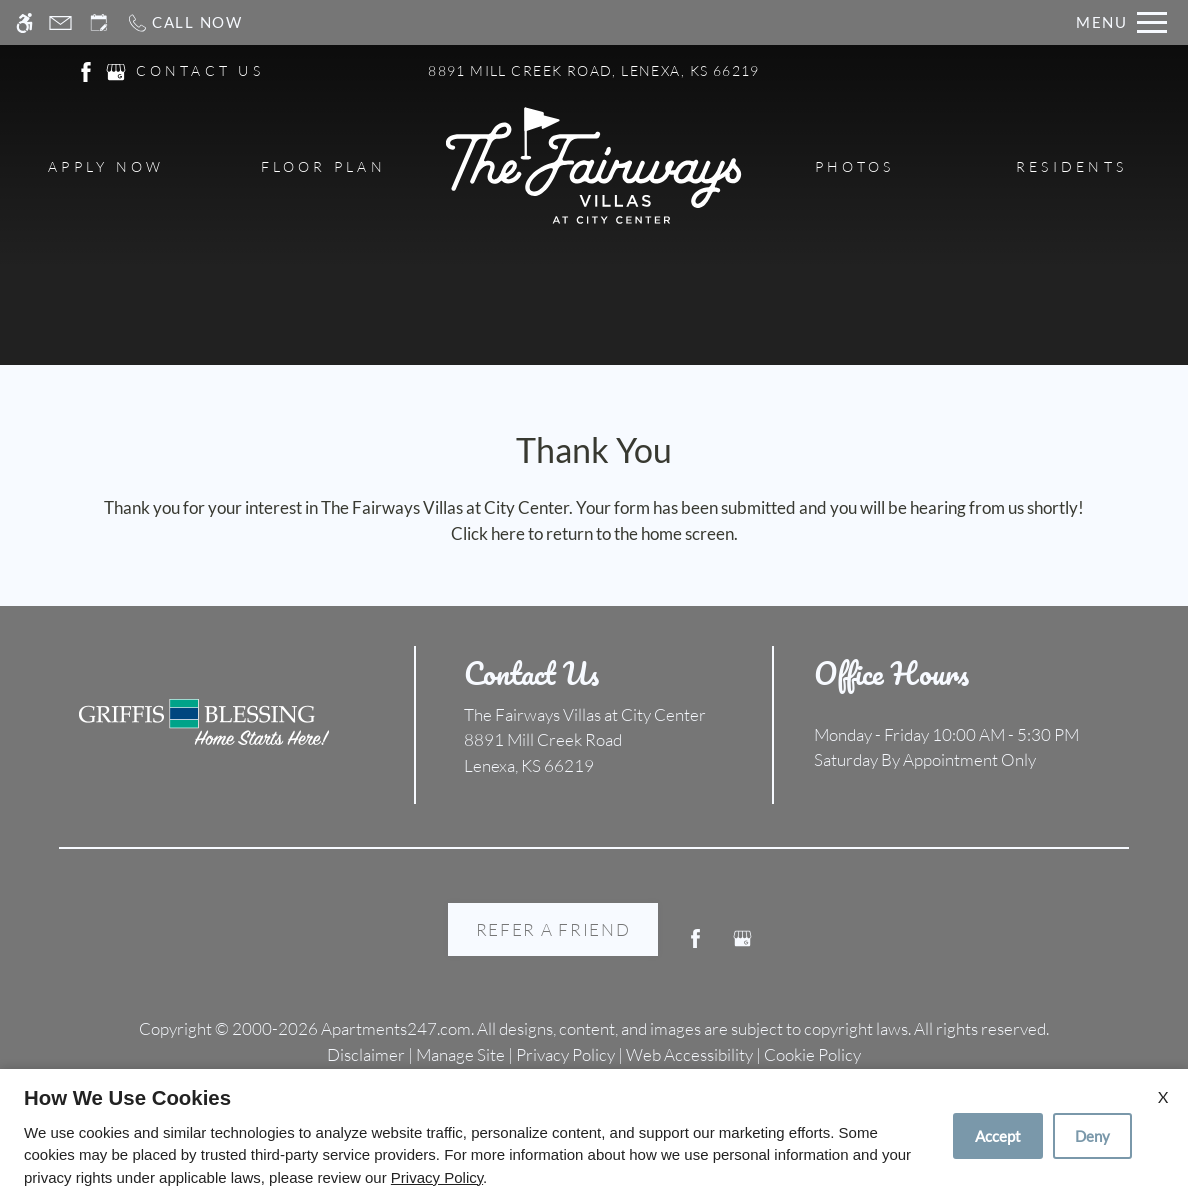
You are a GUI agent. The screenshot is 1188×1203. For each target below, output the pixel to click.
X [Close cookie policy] (1163, 1096)
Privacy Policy (437, 1177)
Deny (1092, 1136)
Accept (998, 1136)
